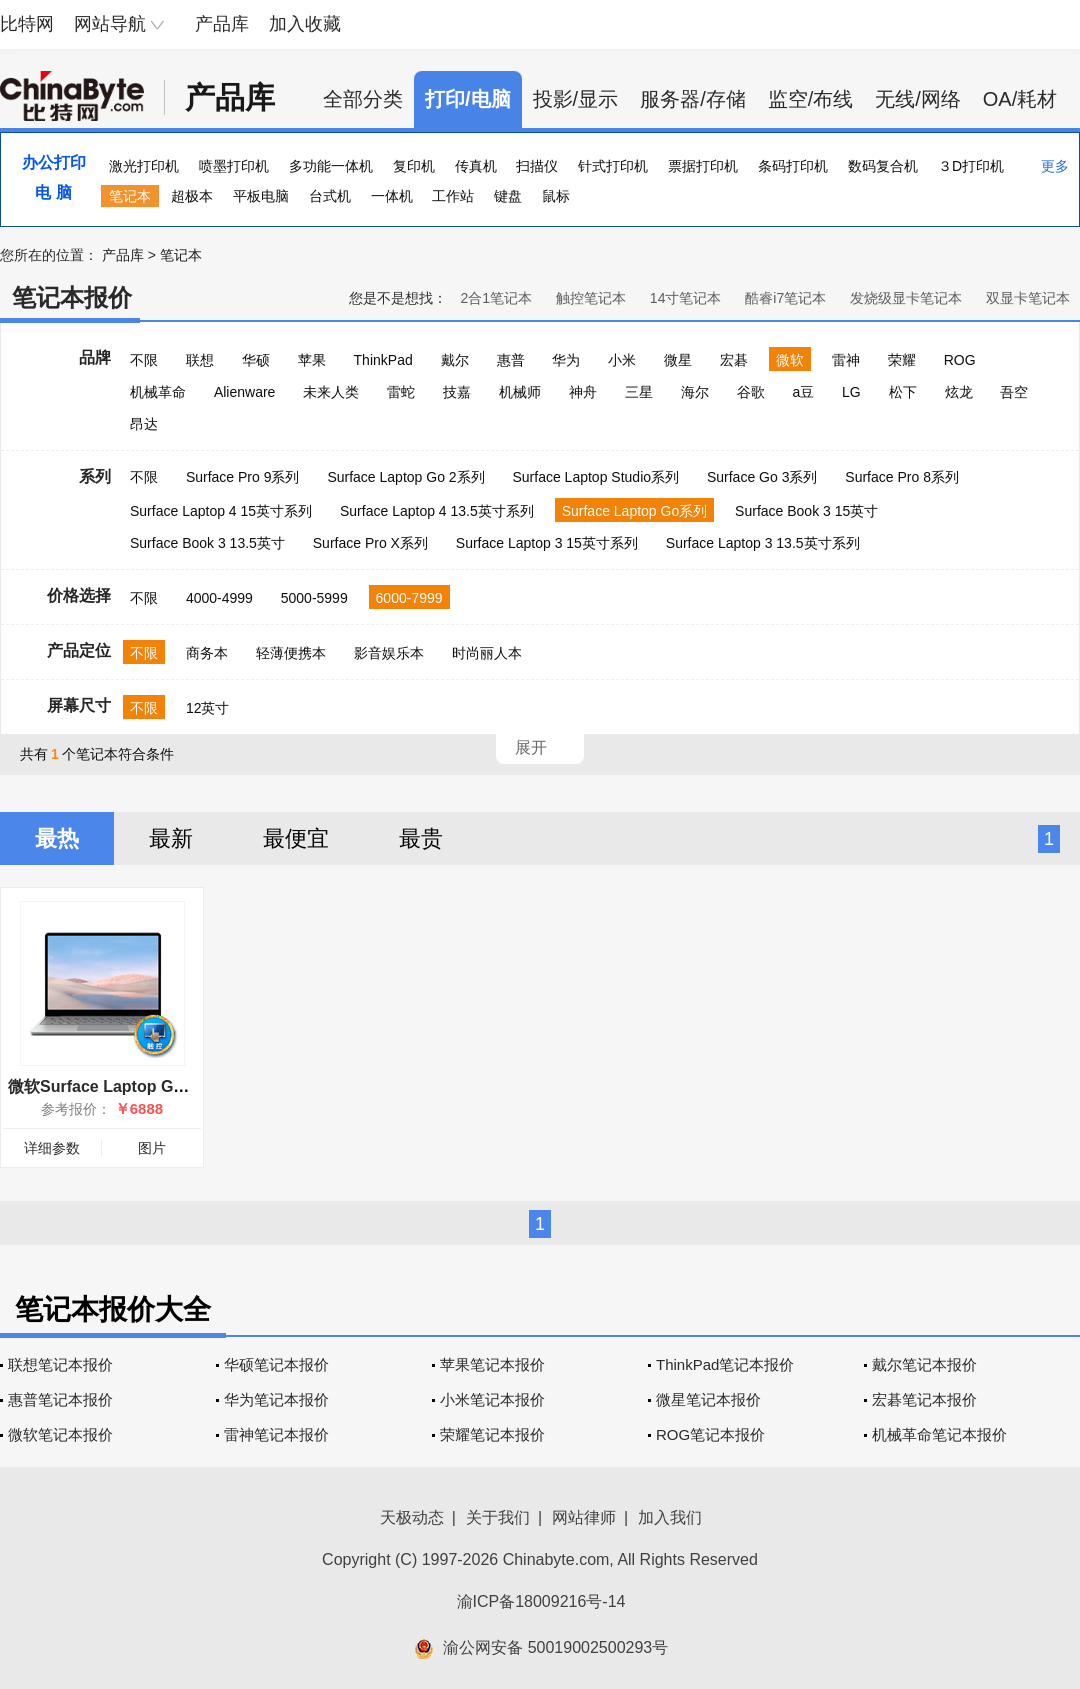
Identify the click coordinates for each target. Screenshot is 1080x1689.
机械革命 (158, 392)
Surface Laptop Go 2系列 (405, 477)
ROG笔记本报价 (710, 1434)
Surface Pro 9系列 (243, 477)
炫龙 (959, 392)
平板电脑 (261, 196)
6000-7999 (409, 598)
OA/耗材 (1020, 99)
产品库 (222, 24)
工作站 (453, 196)
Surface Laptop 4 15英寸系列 (221, 511)
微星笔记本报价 (708, 1399)
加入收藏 (305, 24)
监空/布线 (811, 99)
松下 (903, 392)
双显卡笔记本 (1028, 298)
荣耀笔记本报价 (492, 1434)
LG (851, 392)
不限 (144, 360)
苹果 (312, 360)
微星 (678, 360)
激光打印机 (144, 166)
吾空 (1014, 392)
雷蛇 (401, 392)
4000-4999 (219, 598)
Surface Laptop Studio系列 (595, 477)
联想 (200, 360)
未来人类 (331, 392)
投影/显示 (576, 99)
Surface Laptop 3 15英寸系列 (547, 543)
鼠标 (556, 196)
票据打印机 (703, 166)
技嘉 (457, 392)
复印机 (414, 166)
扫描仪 (537, 166)
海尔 (695, 392)
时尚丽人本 (487, 653)
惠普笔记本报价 (60, 1399)
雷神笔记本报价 (276, 1434)
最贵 (421, 838)
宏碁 (734, 360)
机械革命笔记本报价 (939, 1434)
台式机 (330, 196)
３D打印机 (971, 166)
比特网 (27, 24)
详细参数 (52, 1148)
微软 (790, 360)
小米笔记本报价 (492, 1399)
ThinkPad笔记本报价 (725, 1364)
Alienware (244, 392)
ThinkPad (383, 360)
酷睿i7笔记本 (785, 298)
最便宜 (296, 838)
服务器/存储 (693, 99)
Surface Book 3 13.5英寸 (207, 543)
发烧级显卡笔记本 (906, 298)
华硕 (256, 360)
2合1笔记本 (496, 298)
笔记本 (130, 196)
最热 (57, 838)
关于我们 (498, 1517)
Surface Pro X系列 (370, 543)
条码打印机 (793, 166)
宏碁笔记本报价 (924, 1399)
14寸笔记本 (686, 298)
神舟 (583, 392)
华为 (566, 360)
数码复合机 (883, 166)
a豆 (803, 392)
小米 (622, 360)
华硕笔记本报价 (276, 1364)
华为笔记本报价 (276, 1399)
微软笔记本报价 (60, 1434)
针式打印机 (613, 166)
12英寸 (208, 708)
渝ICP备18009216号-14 (541, 1601)
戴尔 (455, 360)
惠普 (511, 360)
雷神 (846, 360)
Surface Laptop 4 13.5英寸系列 (437, 511)
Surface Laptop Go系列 (635, 511)
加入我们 (670, 1517)
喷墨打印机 (234, 166)
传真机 (476, 166)
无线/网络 (918, 99)
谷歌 (751, 392)
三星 (639, 392)
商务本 (207, 653)
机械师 (520, 392)
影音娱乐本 (389, 653)
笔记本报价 (72, 297)
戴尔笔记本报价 (924, 1364)
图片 (152, 1148)
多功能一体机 (331, 166)
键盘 (508, 196)
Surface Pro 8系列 (902, 477)
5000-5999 (314, 598)
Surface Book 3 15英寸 (806, 511)
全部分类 (363, 99)
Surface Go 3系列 (762, 477)
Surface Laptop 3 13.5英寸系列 (763, 543)
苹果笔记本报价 (492, 1364)
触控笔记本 (591, 298)
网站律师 (584, 1517)
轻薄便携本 (291, 653)
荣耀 (902, 360)
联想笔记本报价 (60, 1364)
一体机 (392, 196)
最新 (171, 838)
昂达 (144, 424)
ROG (960, 360)
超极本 (192, 196)
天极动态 (412, 1517)
